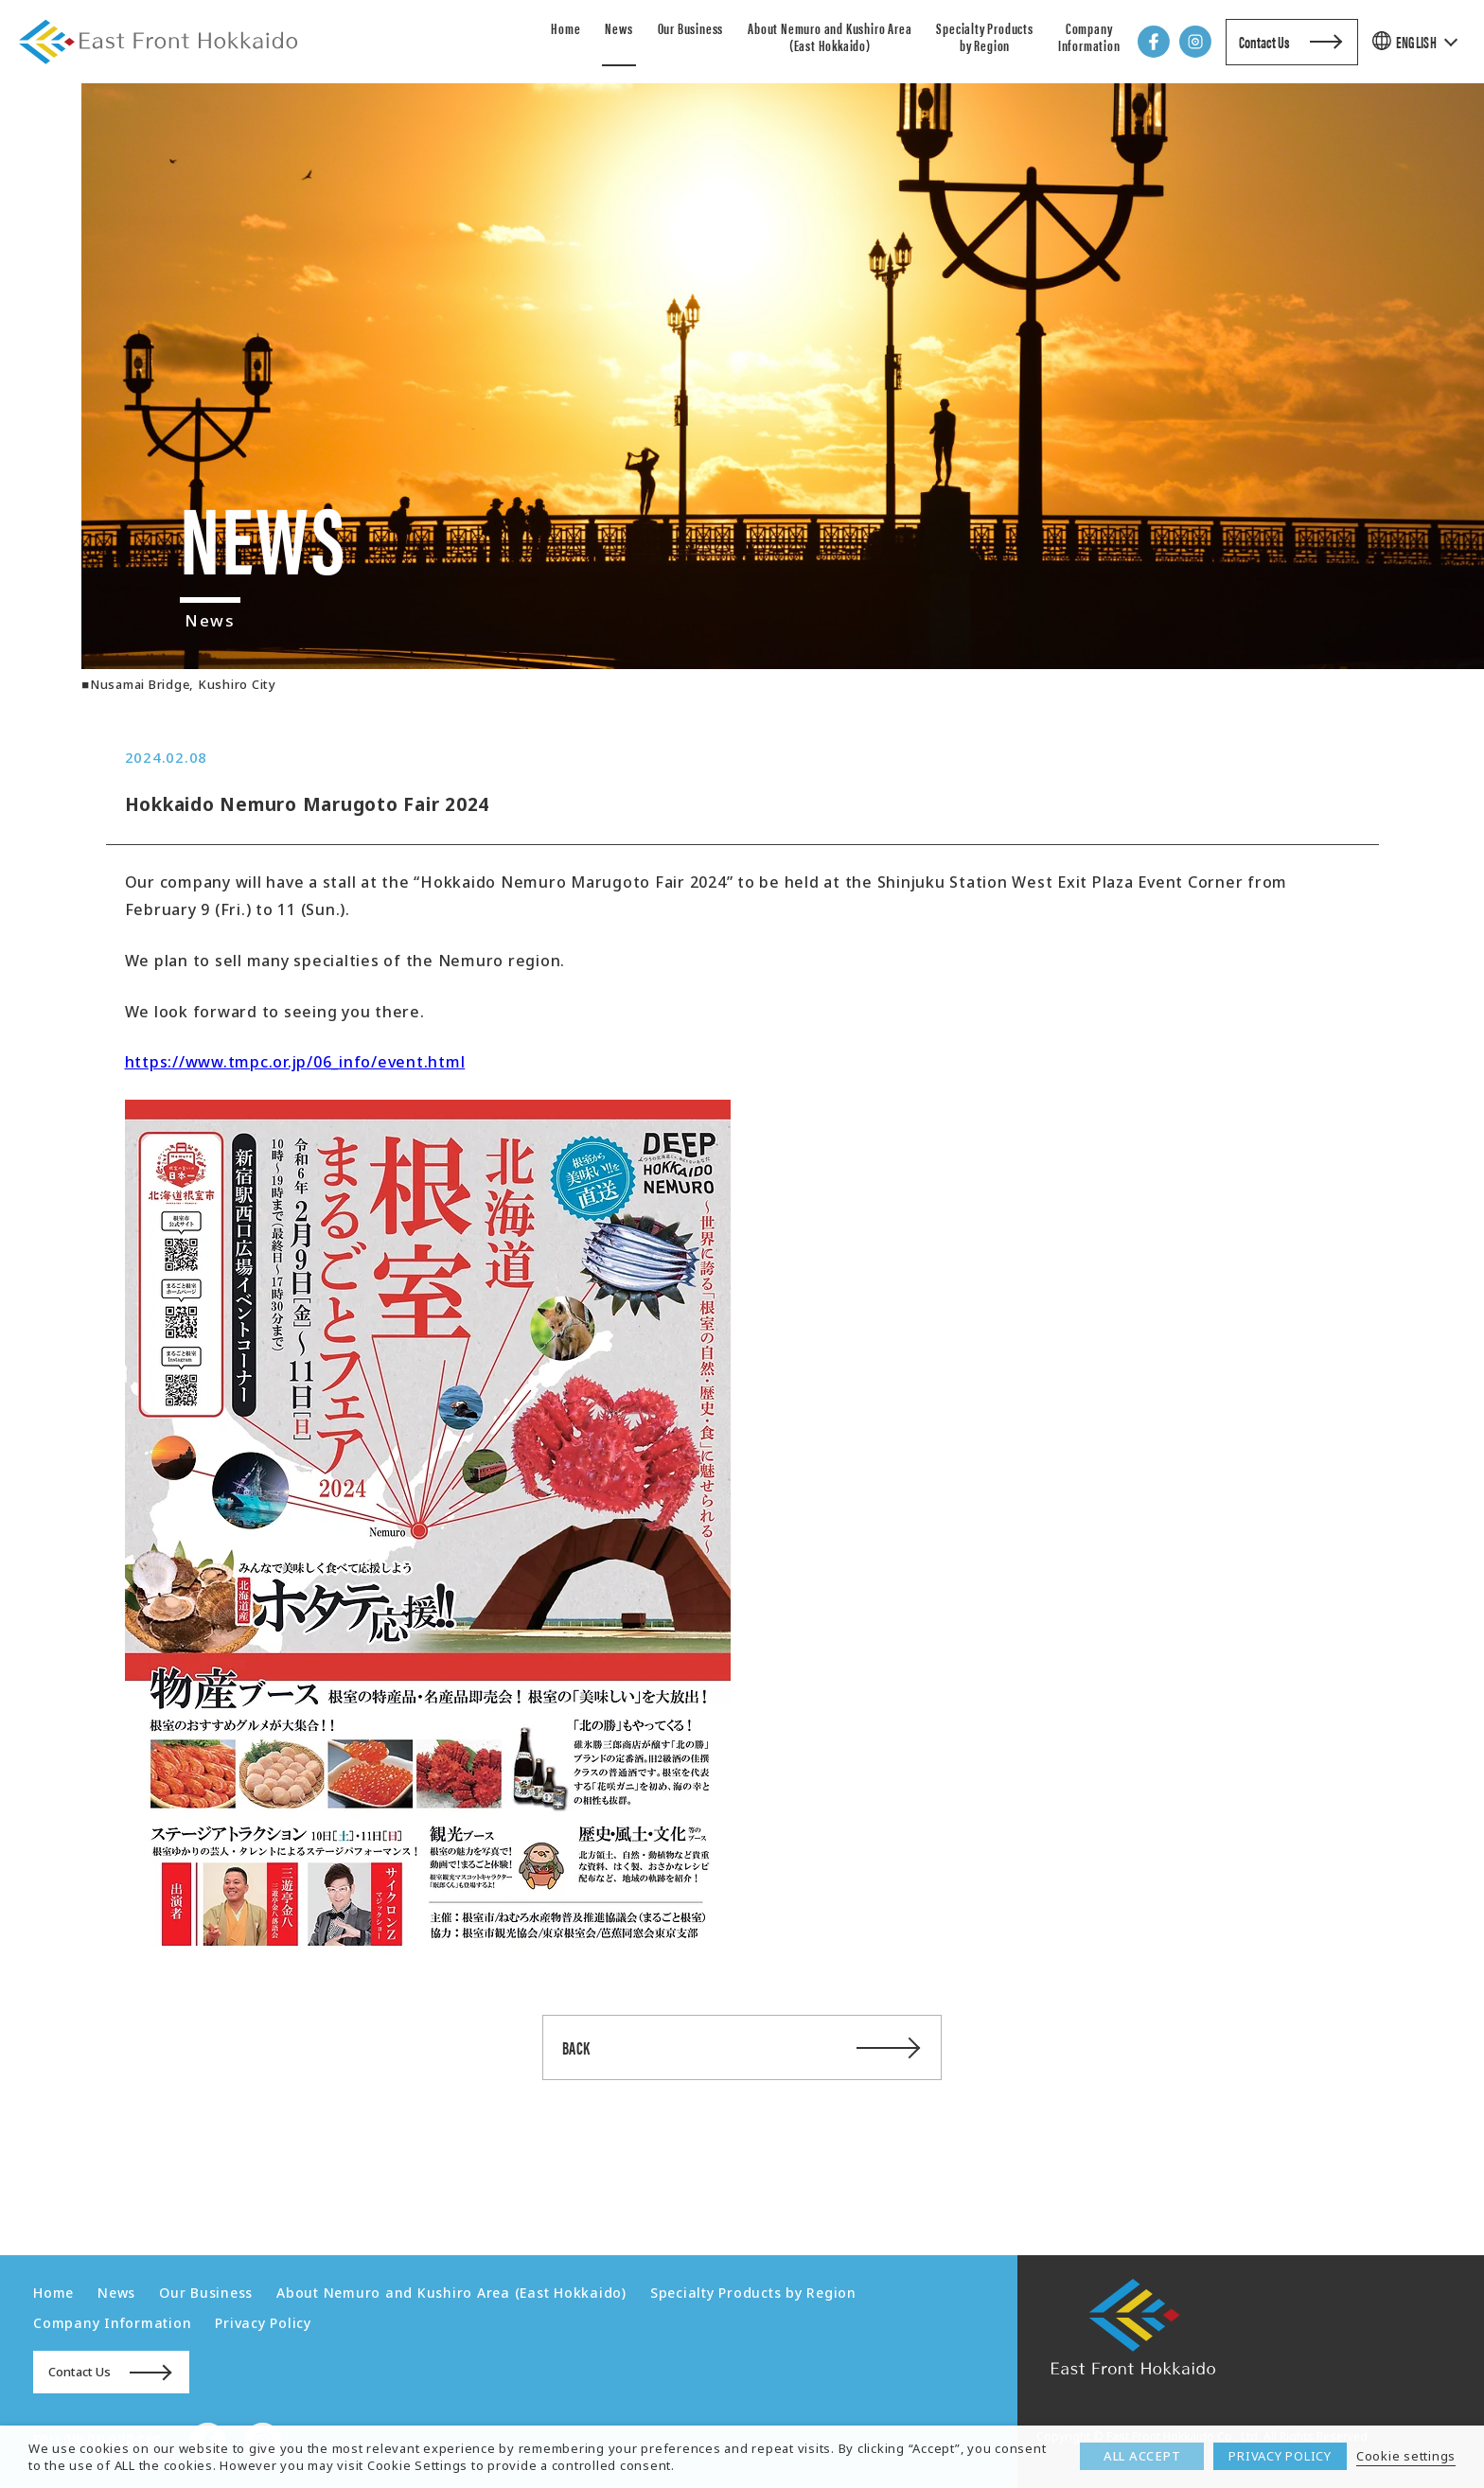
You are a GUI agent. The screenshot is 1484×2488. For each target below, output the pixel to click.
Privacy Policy (263, 2323)
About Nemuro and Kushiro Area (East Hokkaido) (829, 36)
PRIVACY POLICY (1280, 2455)
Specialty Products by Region (984, 36)
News (618, 28)
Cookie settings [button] (1406, 2455)
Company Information (1089, 36)
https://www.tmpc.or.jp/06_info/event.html (295, 1061)
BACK (576, 2047)
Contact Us (1264, 41)
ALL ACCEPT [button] (1142, 2455)
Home (565, 28)
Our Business (691, 28)
